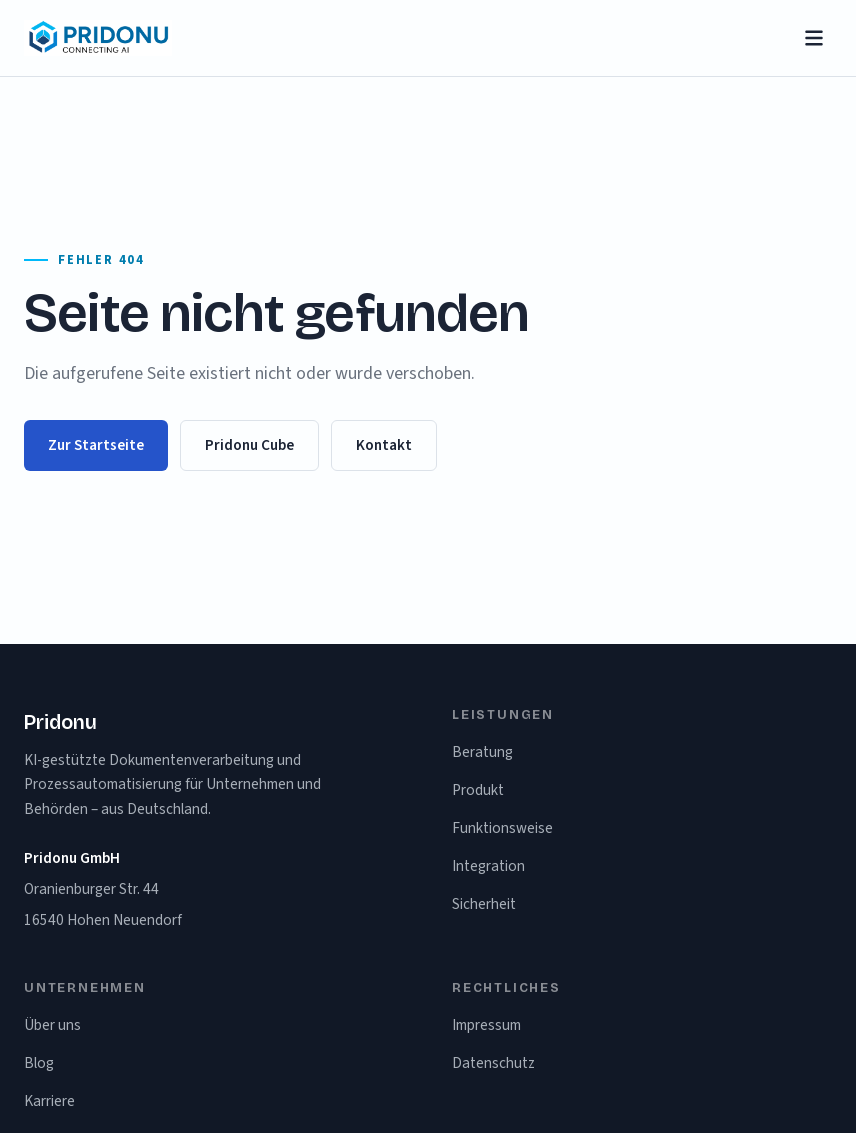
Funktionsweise (502, 828)
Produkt (478, 790)
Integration (488, 866)
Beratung (482, 752)
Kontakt (384, 445)
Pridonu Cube (249, 445)
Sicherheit (484, 904)
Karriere (49, 1101)
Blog (39, 1063)
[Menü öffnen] (814, 38)
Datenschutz (493, 1063)
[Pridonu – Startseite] (98, 38)
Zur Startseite (96, 445)
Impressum (486, 1025)
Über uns (52, 1025)
